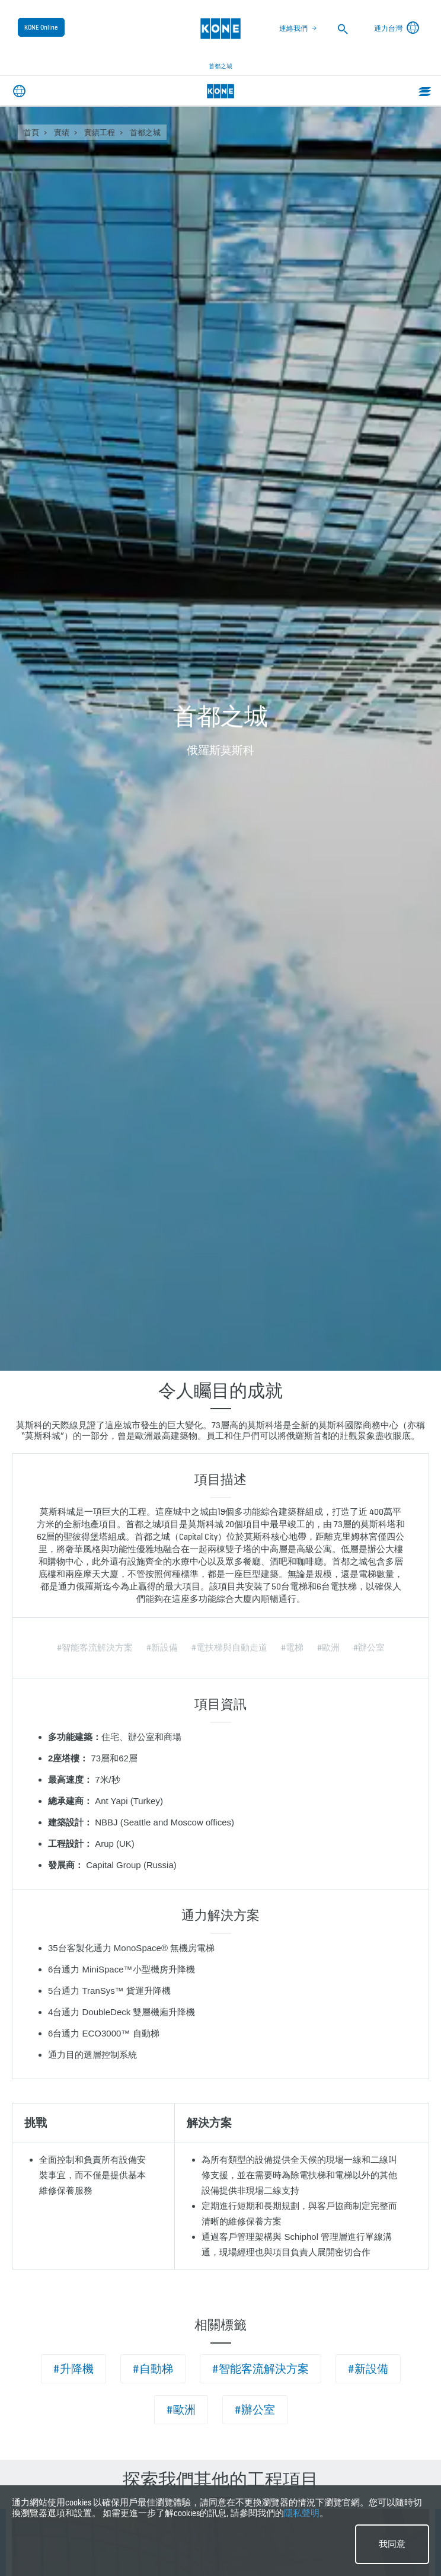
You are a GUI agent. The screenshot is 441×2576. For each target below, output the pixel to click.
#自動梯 (153, 2369)
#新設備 (368, 2369)
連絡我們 (293, 28)
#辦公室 (255, 2410)
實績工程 (99, 132)
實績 (61, 132)
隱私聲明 (301, 2513)
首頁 (31, 132)
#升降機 (73, 2369)
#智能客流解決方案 (260, 2369)
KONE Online (41, 27)
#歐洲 (181, 2410)
